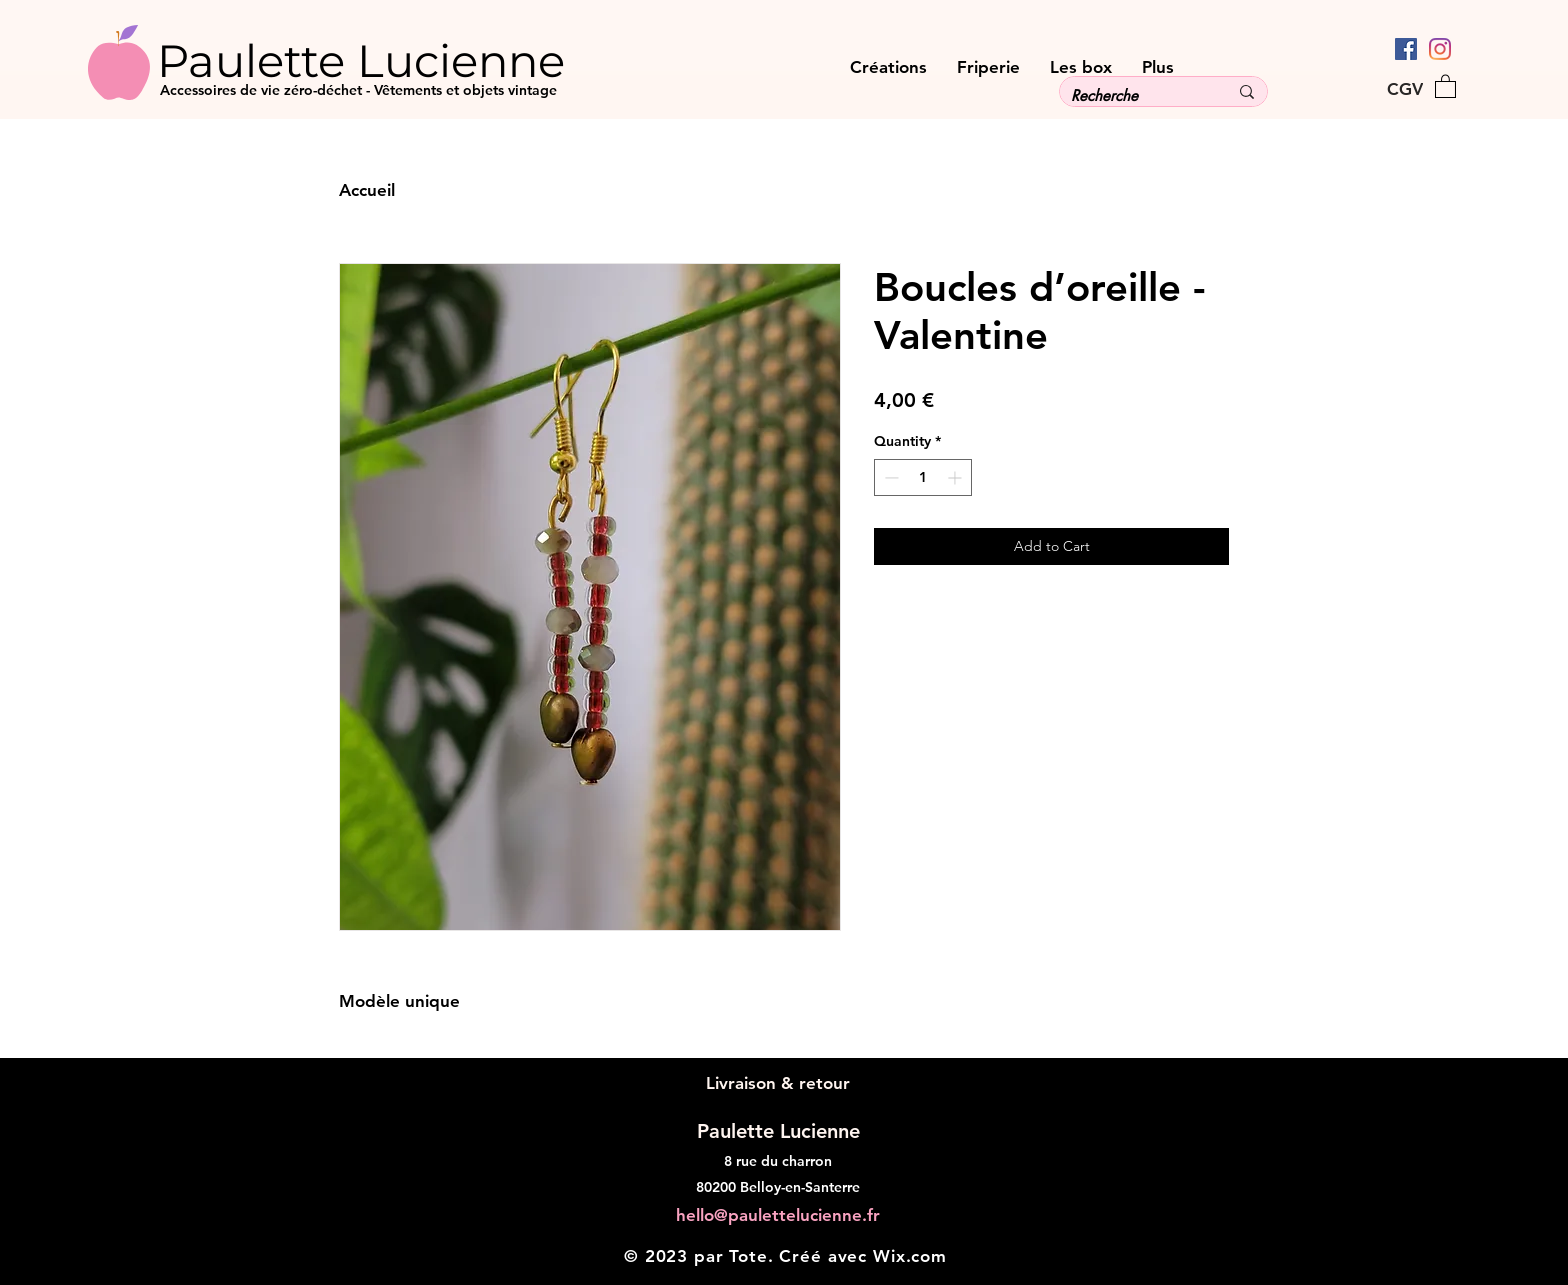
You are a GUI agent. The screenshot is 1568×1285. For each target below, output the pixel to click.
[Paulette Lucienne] (398, 60)
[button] (1445, 85)
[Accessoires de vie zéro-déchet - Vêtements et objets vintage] (517, 91)
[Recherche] (1134, 95)
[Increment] (956, 477)
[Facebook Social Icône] (1406, 49)
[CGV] (1404, 88)
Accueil (367, 190)
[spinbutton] (923, 477)
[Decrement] (889, 477)
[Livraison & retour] (777, 1083)
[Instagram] (1440, 49)
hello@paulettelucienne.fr (778, 1215)
